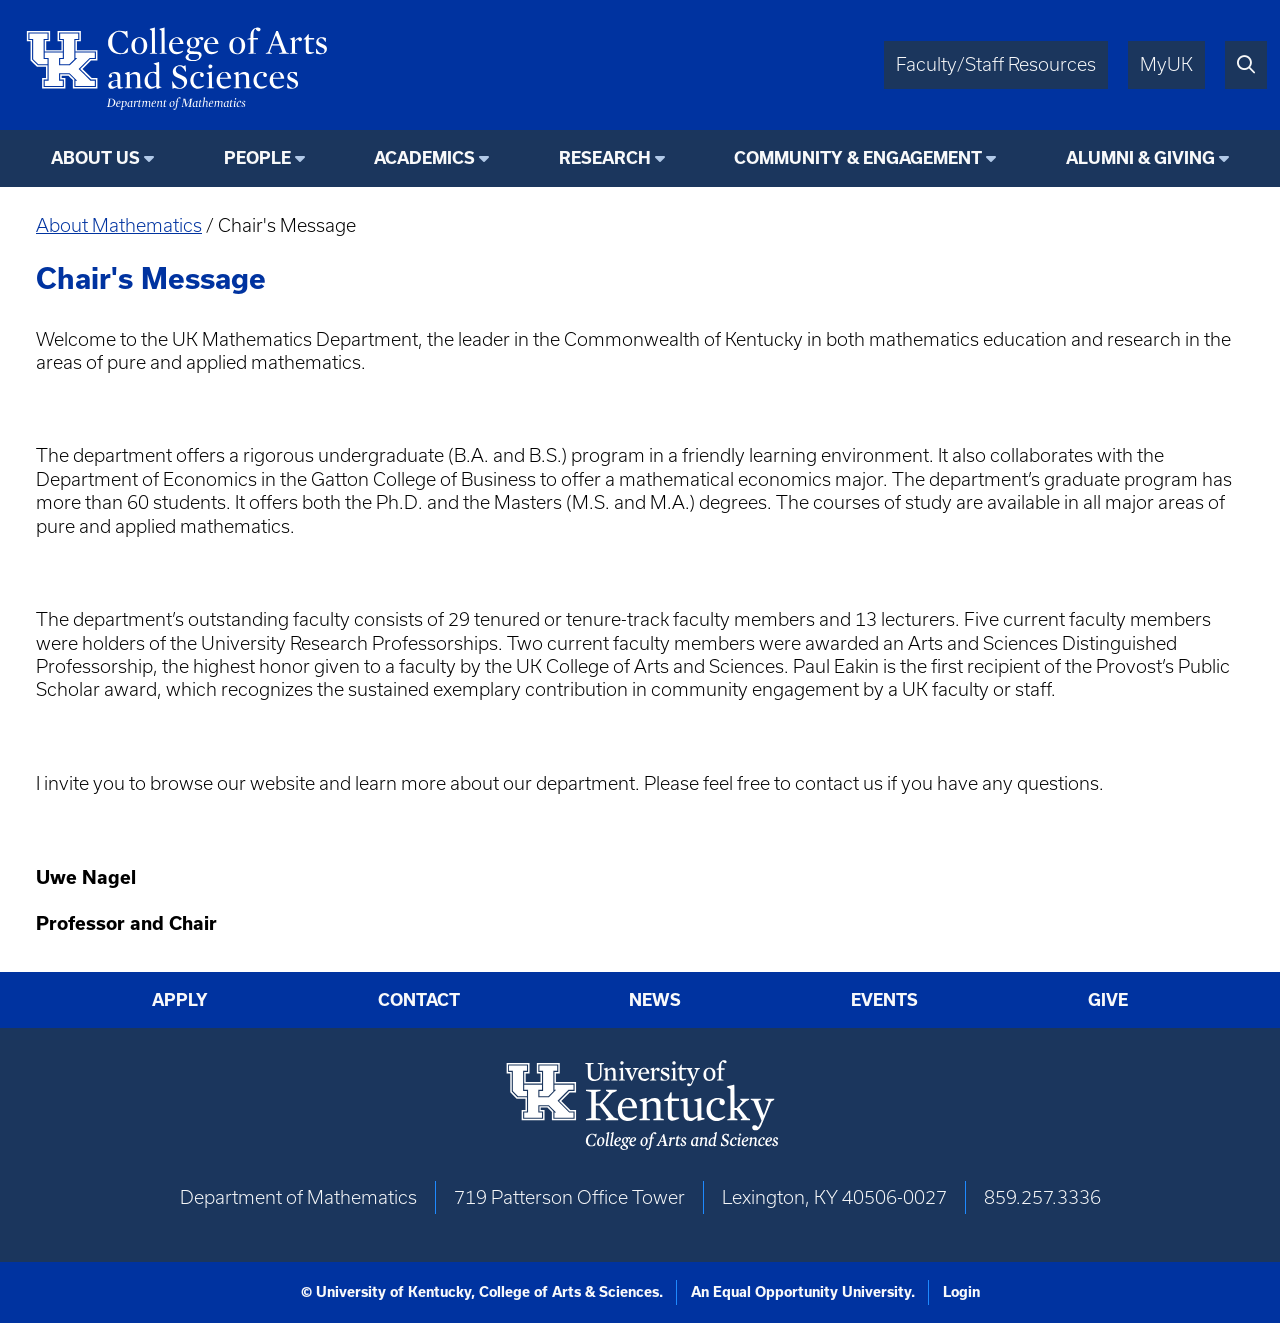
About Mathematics (119, 225)
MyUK (1166, 64)
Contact (419, 999)
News (655, 999)
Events (884, 999)
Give (1108, 999)
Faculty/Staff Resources (996, 64)
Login (961, 1292)
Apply (180, 999)
